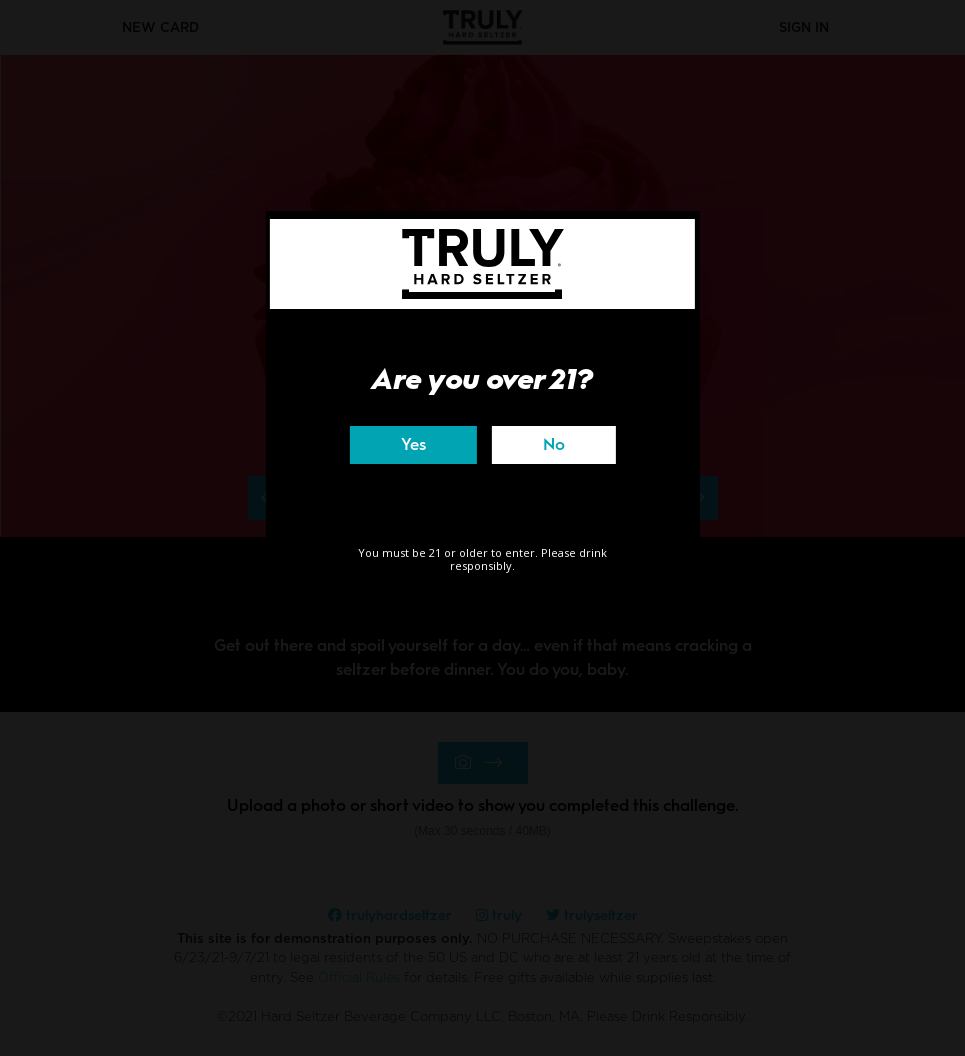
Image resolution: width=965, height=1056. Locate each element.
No (554, 444)
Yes (413, 444)
